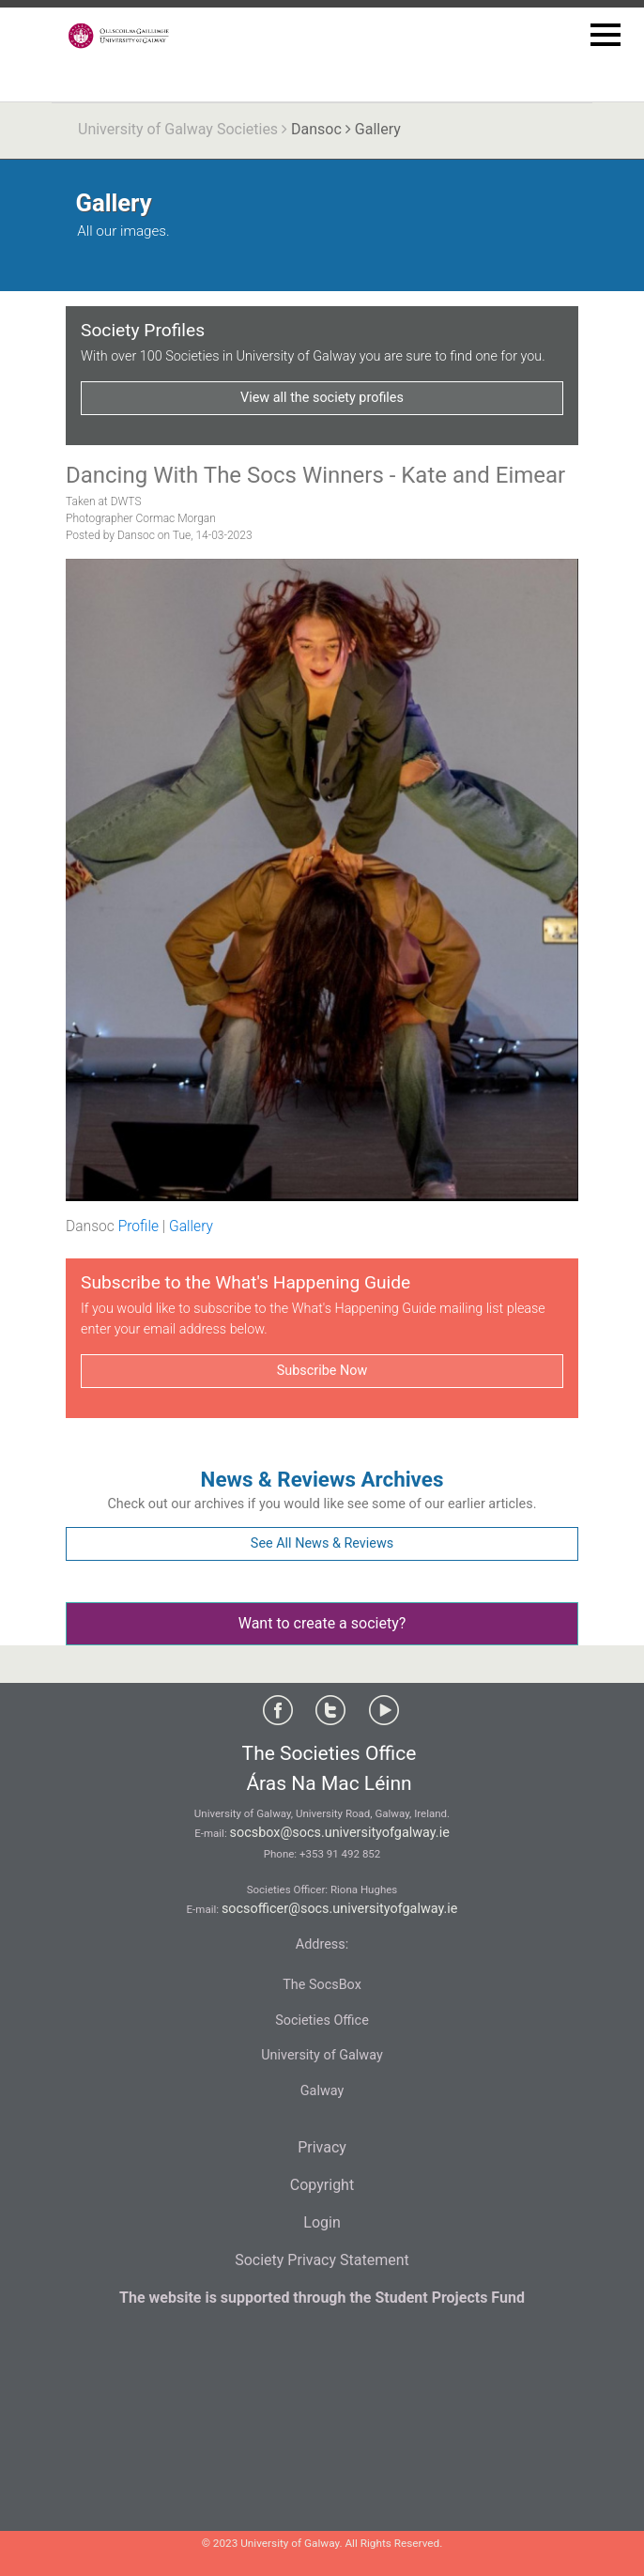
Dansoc (316, 129)
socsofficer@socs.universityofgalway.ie (340, 1909)
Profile (138, 1226)
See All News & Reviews (322, 1543)
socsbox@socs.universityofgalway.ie (340, 1833)
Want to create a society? (322, 1623)
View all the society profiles (322, 398)
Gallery (191, 1226)
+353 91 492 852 (339, 1853)
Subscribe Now (322, 1371)
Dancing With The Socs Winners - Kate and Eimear (315, 475)
